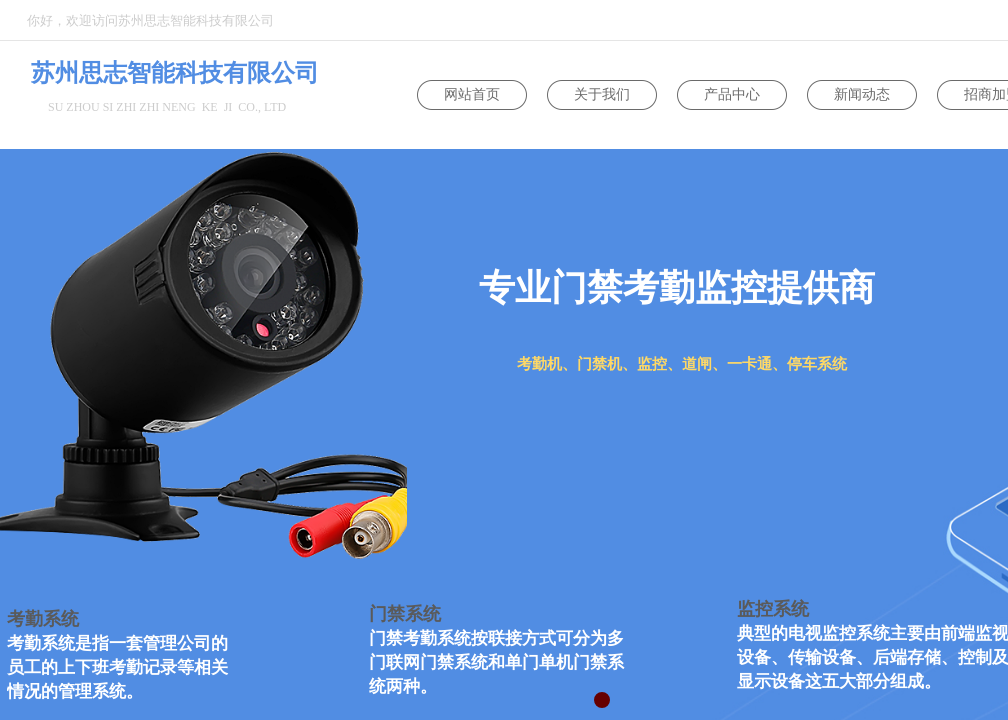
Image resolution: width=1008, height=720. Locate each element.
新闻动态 (862, 94)
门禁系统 (405, 614)
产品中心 (732, 94)
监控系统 (773, 609)
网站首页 (472, 94)
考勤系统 (43, 619)
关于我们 (602, 94)
